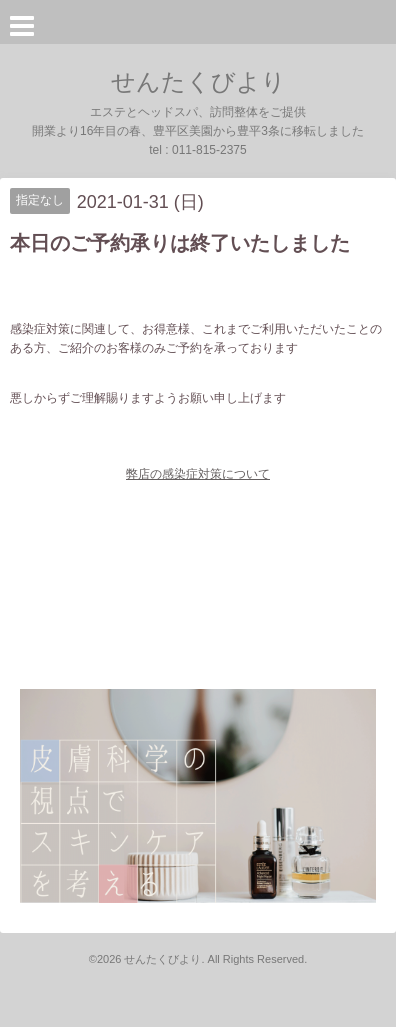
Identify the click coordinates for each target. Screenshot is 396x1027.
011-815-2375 (209, 150)
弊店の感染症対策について (198, 474)
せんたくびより (198, 81)
